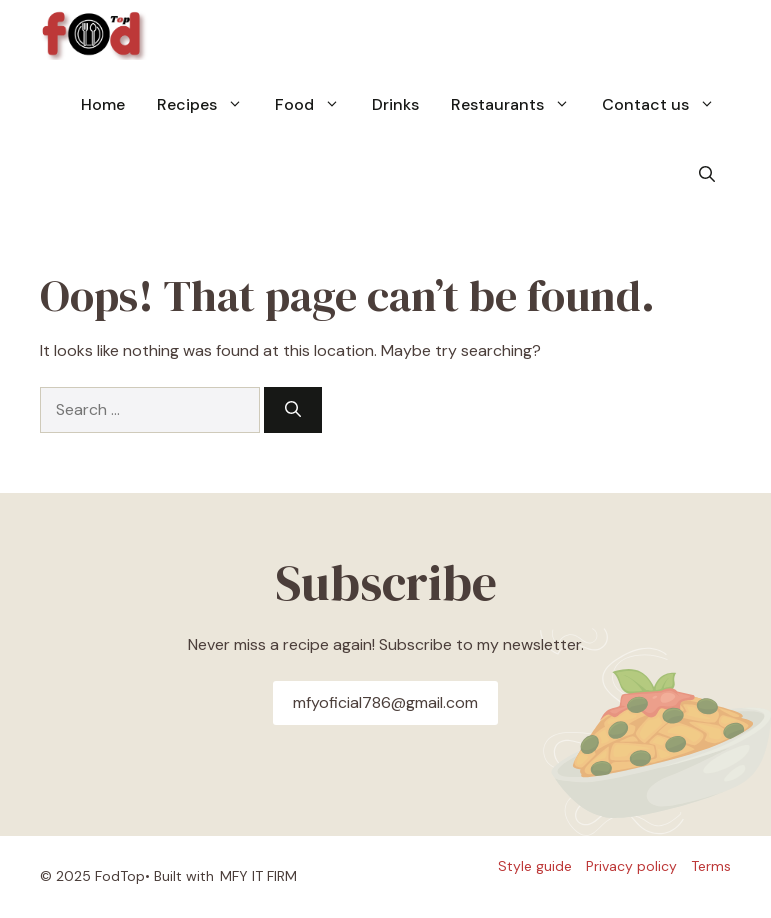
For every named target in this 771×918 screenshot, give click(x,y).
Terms (711, 866)
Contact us (666, 105)
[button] (707, 175)
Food (315, 105)
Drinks (395, 104)
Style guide (535, 866)
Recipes (208, 105)
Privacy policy (631, 866)
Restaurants (518, 105)
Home (103, 104)
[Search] (293, 410)
